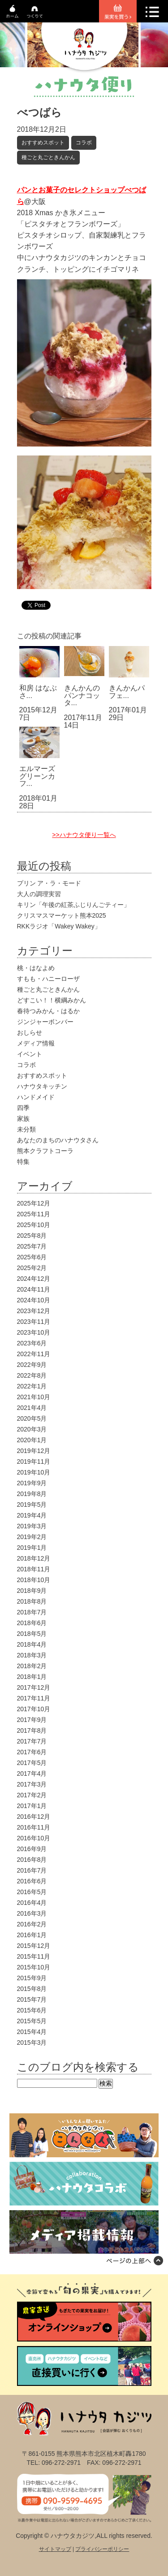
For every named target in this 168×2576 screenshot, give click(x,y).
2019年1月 (32, 1547)
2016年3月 (32, 1913)
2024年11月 (34, 1289)
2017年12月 (34, 1687)
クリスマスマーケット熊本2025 (61, 915)
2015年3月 (32, 2042)
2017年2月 (32, 1795)
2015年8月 (32, 1988)
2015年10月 (34, 1967)
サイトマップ (55, 2549)
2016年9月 (32, 1848)
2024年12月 (34, 1278)
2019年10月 (34, 1472)
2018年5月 (32, 1633)
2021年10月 (34, 1397)
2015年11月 (34, 1956)
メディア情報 (36, 1043)
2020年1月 (32, 1440)
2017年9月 (32, 1719)
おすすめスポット (43, 142)
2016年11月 (34, 1827)
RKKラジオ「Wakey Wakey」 (59, 926)
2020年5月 (32, 1418)
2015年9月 (32, 1978)
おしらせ (29, 1032)
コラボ (84, 142)
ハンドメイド (36, 1097)
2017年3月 (32, 1784)
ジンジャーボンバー (45, 1021)
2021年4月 (32, 1407)
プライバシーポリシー (102, 2549)
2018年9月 (32, 1590)
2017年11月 (34, 1698)
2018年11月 (34, 1569)
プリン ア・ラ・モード (49, 883)
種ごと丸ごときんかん (48, 157)
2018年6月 (32, 1622)
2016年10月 (34, 1838)
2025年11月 (34, 1214)
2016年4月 (32, 1902)
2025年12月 (34, 1203)
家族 (23, 1118)
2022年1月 (32, 1386)
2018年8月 (32, 1601)
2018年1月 (32, 1676)
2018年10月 (34, 1579)
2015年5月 (32, 2021)
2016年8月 (32, 1859)
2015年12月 (34, 1945)
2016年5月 (32, 1891)
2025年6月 (32, 1257)
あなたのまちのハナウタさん (58, 1140)
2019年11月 (34, 1461)
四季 (23, 1107)
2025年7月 (32, 1246)
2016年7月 (32, 1870)
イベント (29, 1054)
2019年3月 (32, 1526)
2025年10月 (34, 1224)
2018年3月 (32, 1655)
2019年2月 (32, 1536)
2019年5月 (32, 1504)
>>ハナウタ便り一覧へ (84, 834)
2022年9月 (32, 1364)
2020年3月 (32, 1429)
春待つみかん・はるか (48, 1011)
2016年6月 (32, 1881)
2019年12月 (34, 1450)
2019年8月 (32, 1493)
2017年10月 (34, 1709)
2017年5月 (32, 1762)
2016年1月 (32, 1935)
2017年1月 (32, 1805)
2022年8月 (32, 1375)
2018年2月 (32, 1666)
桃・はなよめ (36, 967)
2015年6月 (32, 2010)
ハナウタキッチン (42, 1086)
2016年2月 (32, 1924)
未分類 (26, 1129)
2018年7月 (32, 1612)
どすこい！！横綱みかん (51, 1000)
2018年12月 (34, 1558)
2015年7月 (32, 1999)
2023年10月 (34, 1332)
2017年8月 (32, 1730)
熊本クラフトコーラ (45, 1150)
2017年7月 (32, 1741)
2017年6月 (32, 1752)
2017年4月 (32, 1773)
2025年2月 (32, 1267)
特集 (23, 1161)
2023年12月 (34, 1310)
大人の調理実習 (39, 894)
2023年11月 (34, 1321)
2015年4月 (32, 2031)
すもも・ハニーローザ (48, 978)
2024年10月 (34, 1300)
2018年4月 (32, 1644)
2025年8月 (32, 1235)
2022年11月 (34, 1353)
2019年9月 (32, 1483)
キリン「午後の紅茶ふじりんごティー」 (73, 904)
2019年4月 (32, 1515)
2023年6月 (32, 1343)
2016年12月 (34, 1816)
